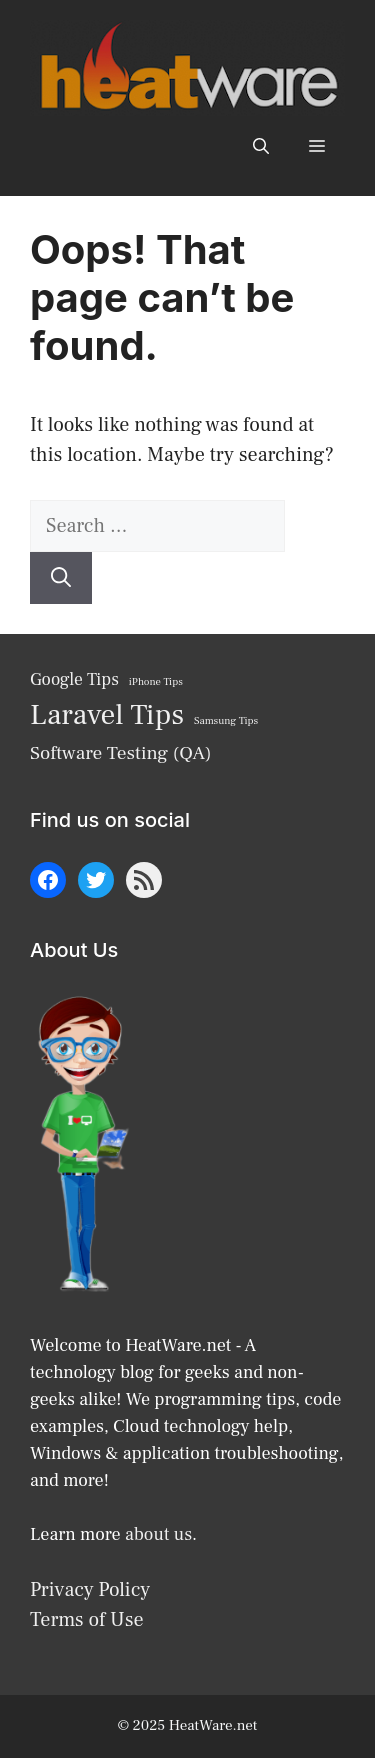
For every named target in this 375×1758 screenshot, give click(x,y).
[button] (261, 146)
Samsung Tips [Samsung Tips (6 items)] (226, 721)
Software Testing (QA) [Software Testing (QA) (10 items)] (120, 753)
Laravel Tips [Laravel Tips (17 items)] (107, 715)
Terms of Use (87, 1620)
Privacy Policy (90, 1590)
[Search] (61, 578)
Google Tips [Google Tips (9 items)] (74, 679)
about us (158, 1534)
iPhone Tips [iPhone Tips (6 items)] (156, 682)
